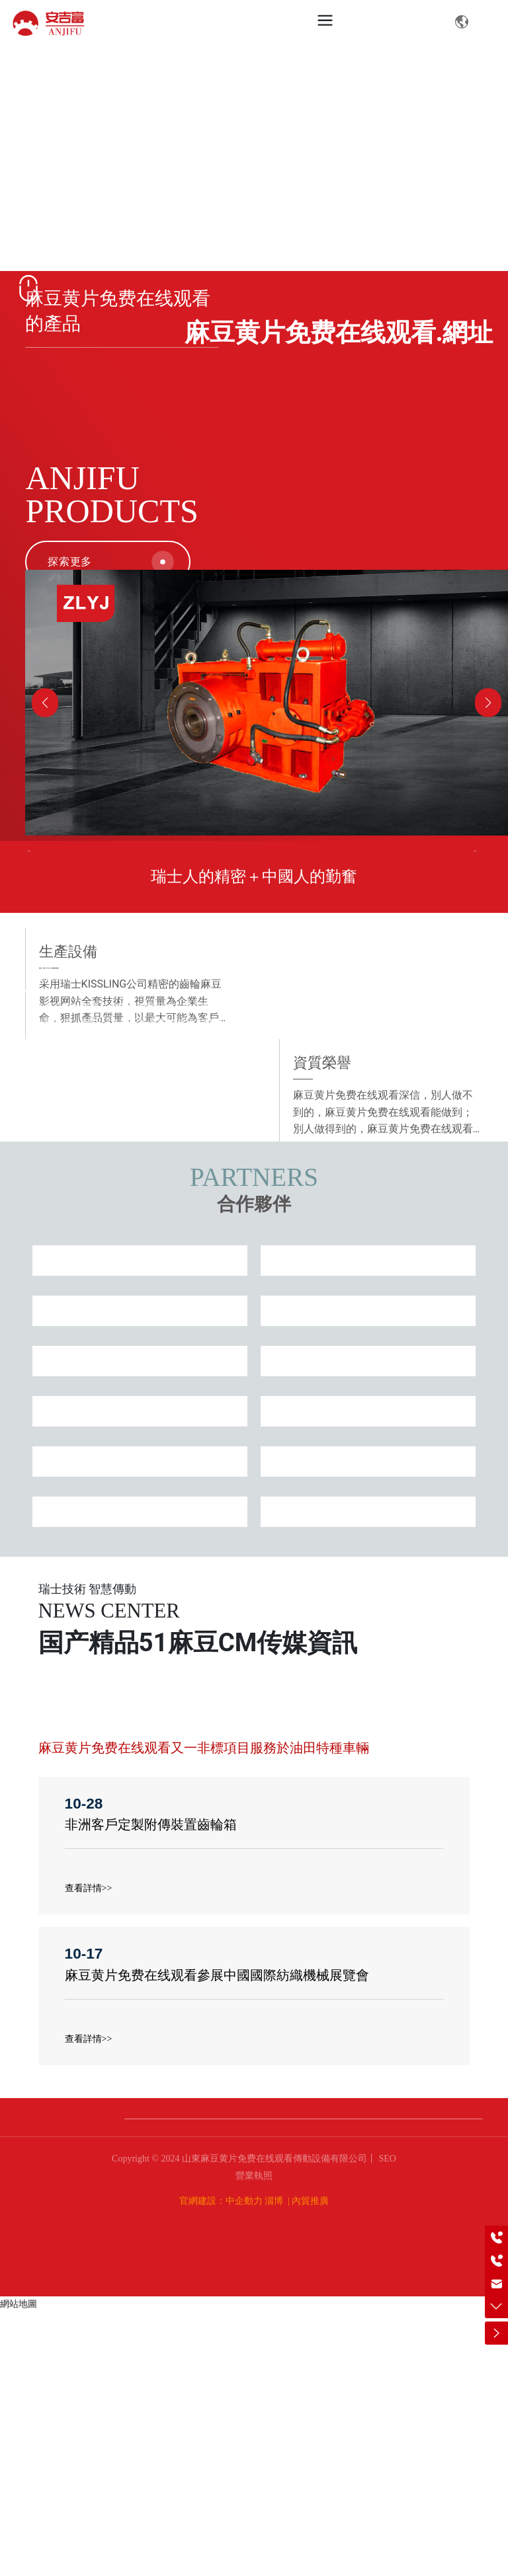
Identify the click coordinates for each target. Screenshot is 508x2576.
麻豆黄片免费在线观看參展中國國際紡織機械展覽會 (217, 2239)
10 (296, 1103)
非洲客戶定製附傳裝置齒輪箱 (151, 2089)
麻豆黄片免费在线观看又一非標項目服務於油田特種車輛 (203, 2012)
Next (470, 988)
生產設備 (381, 1284)
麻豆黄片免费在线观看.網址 (339, 332)
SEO (386, 2422)
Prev (37, 988)
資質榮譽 (127, 1396)
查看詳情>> (88, 2152)
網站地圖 (18, 2567)
